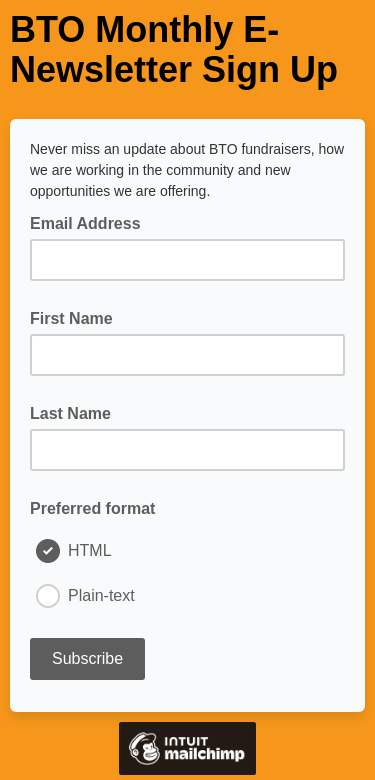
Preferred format (92, 508)
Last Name (70, 413)
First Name (71, 318)
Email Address (91, 222)
